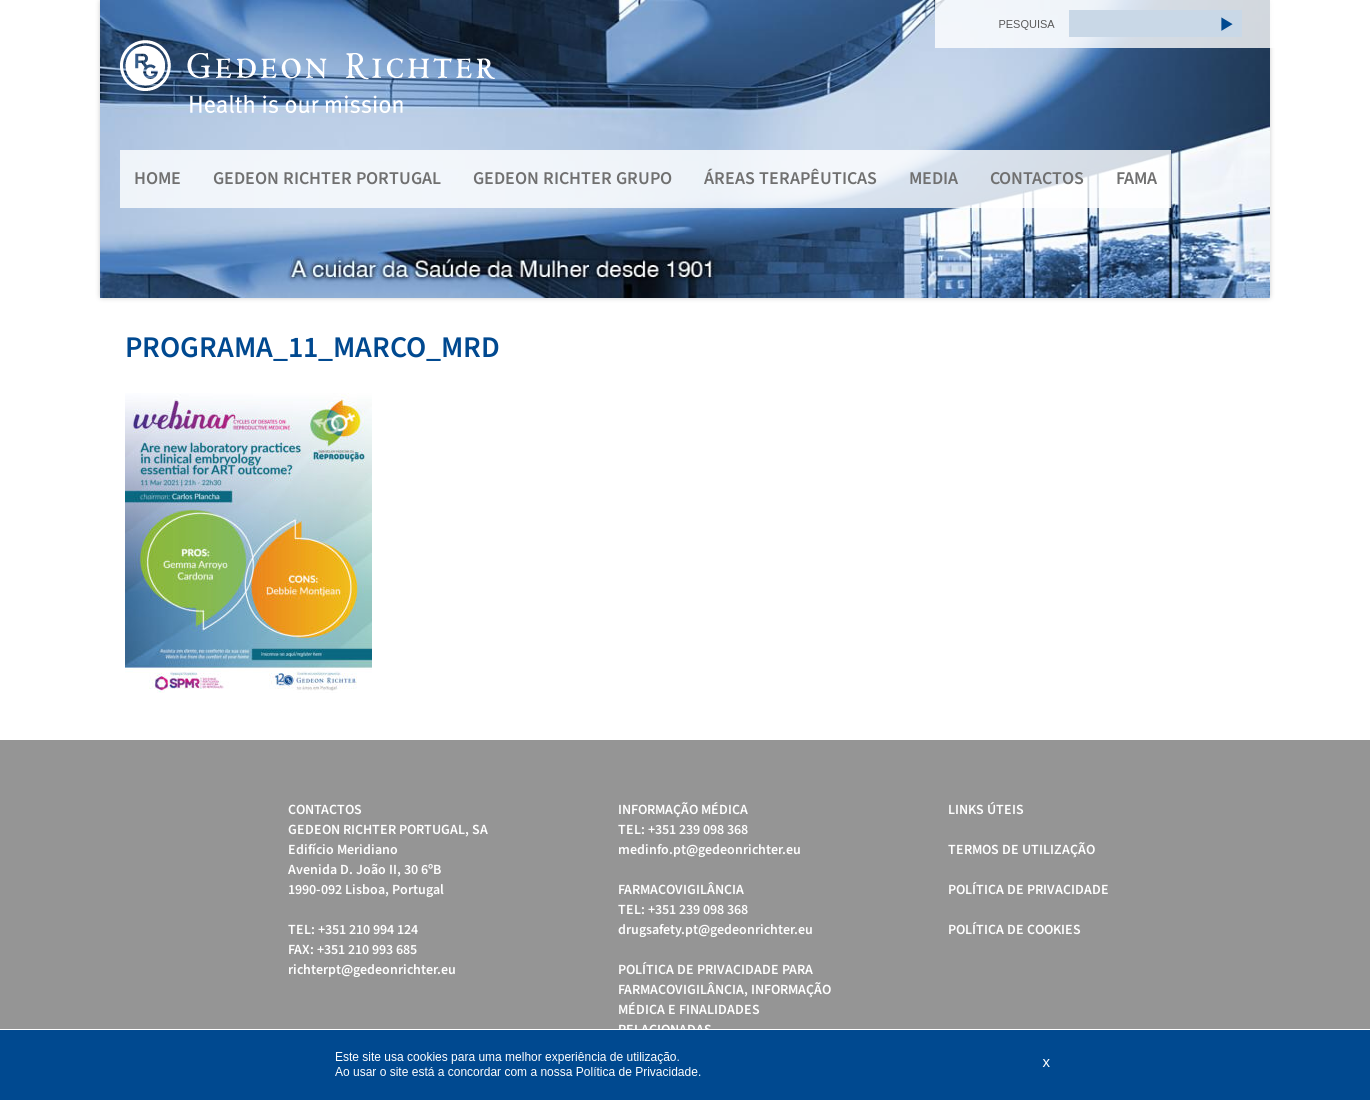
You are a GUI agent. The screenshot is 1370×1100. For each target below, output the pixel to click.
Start (1245, 322)
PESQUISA (1026, 24)
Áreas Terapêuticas (790, 178)
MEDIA (933, 178)
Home (157, 178)
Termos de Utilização (1021, 850)
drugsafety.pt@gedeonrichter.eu (715, 930)
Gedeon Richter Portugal (327, 178)
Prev (126, 149)
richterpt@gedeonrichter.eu (372, 970)
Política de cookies (1014, 930)
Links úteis (986, 810)
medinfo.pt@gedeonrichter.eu (709, 850)
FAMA (1136, 178)
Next (1244, 149)
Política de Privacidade (1028, 890)
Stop (1260, 322)
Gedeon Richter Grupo (572, 178)
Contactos (1037, 178)
